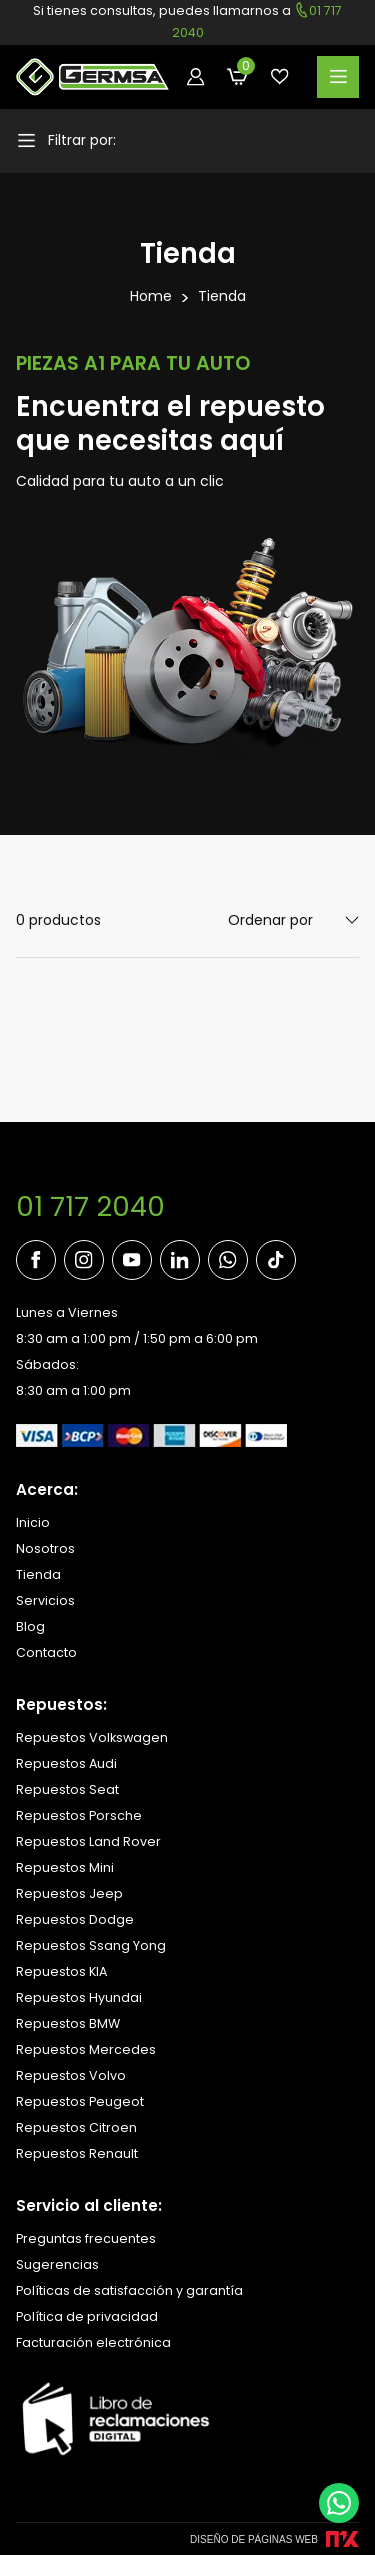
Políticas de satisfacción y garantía (129, 2290)
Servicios (45, 1600)
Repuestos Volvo (71, 2075)
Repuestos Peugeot (80, 2101)
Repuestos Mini (65, 1867)
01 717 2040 (90, 1206)
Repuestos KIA (61, 1971)
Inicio (33, 1522)
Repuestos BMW (68, 2023)
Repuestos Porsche (79, 1815)
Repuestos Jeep (69, 1893)
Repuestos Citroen (76, 2127)
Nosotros (45, 1548)
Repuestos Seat (67, 1789)
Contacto (46, 1652)
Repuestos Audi (66, 1763)
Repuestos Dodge (75, 1919)
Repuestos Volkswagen (92, 1737)
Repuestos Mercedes (86, 2049)
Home (151, 296)
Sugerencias (57, 2264)
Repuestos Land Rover (88, 1841)
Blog (30, 1626)
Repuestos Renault (77, 2153)
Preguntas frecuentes (86, 2238)
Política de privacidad (87, 2316)
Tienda (222, 296)
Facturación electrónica (93, 2342)
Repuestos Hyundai (79, 1997)
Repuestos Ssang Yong (91, 1945)
